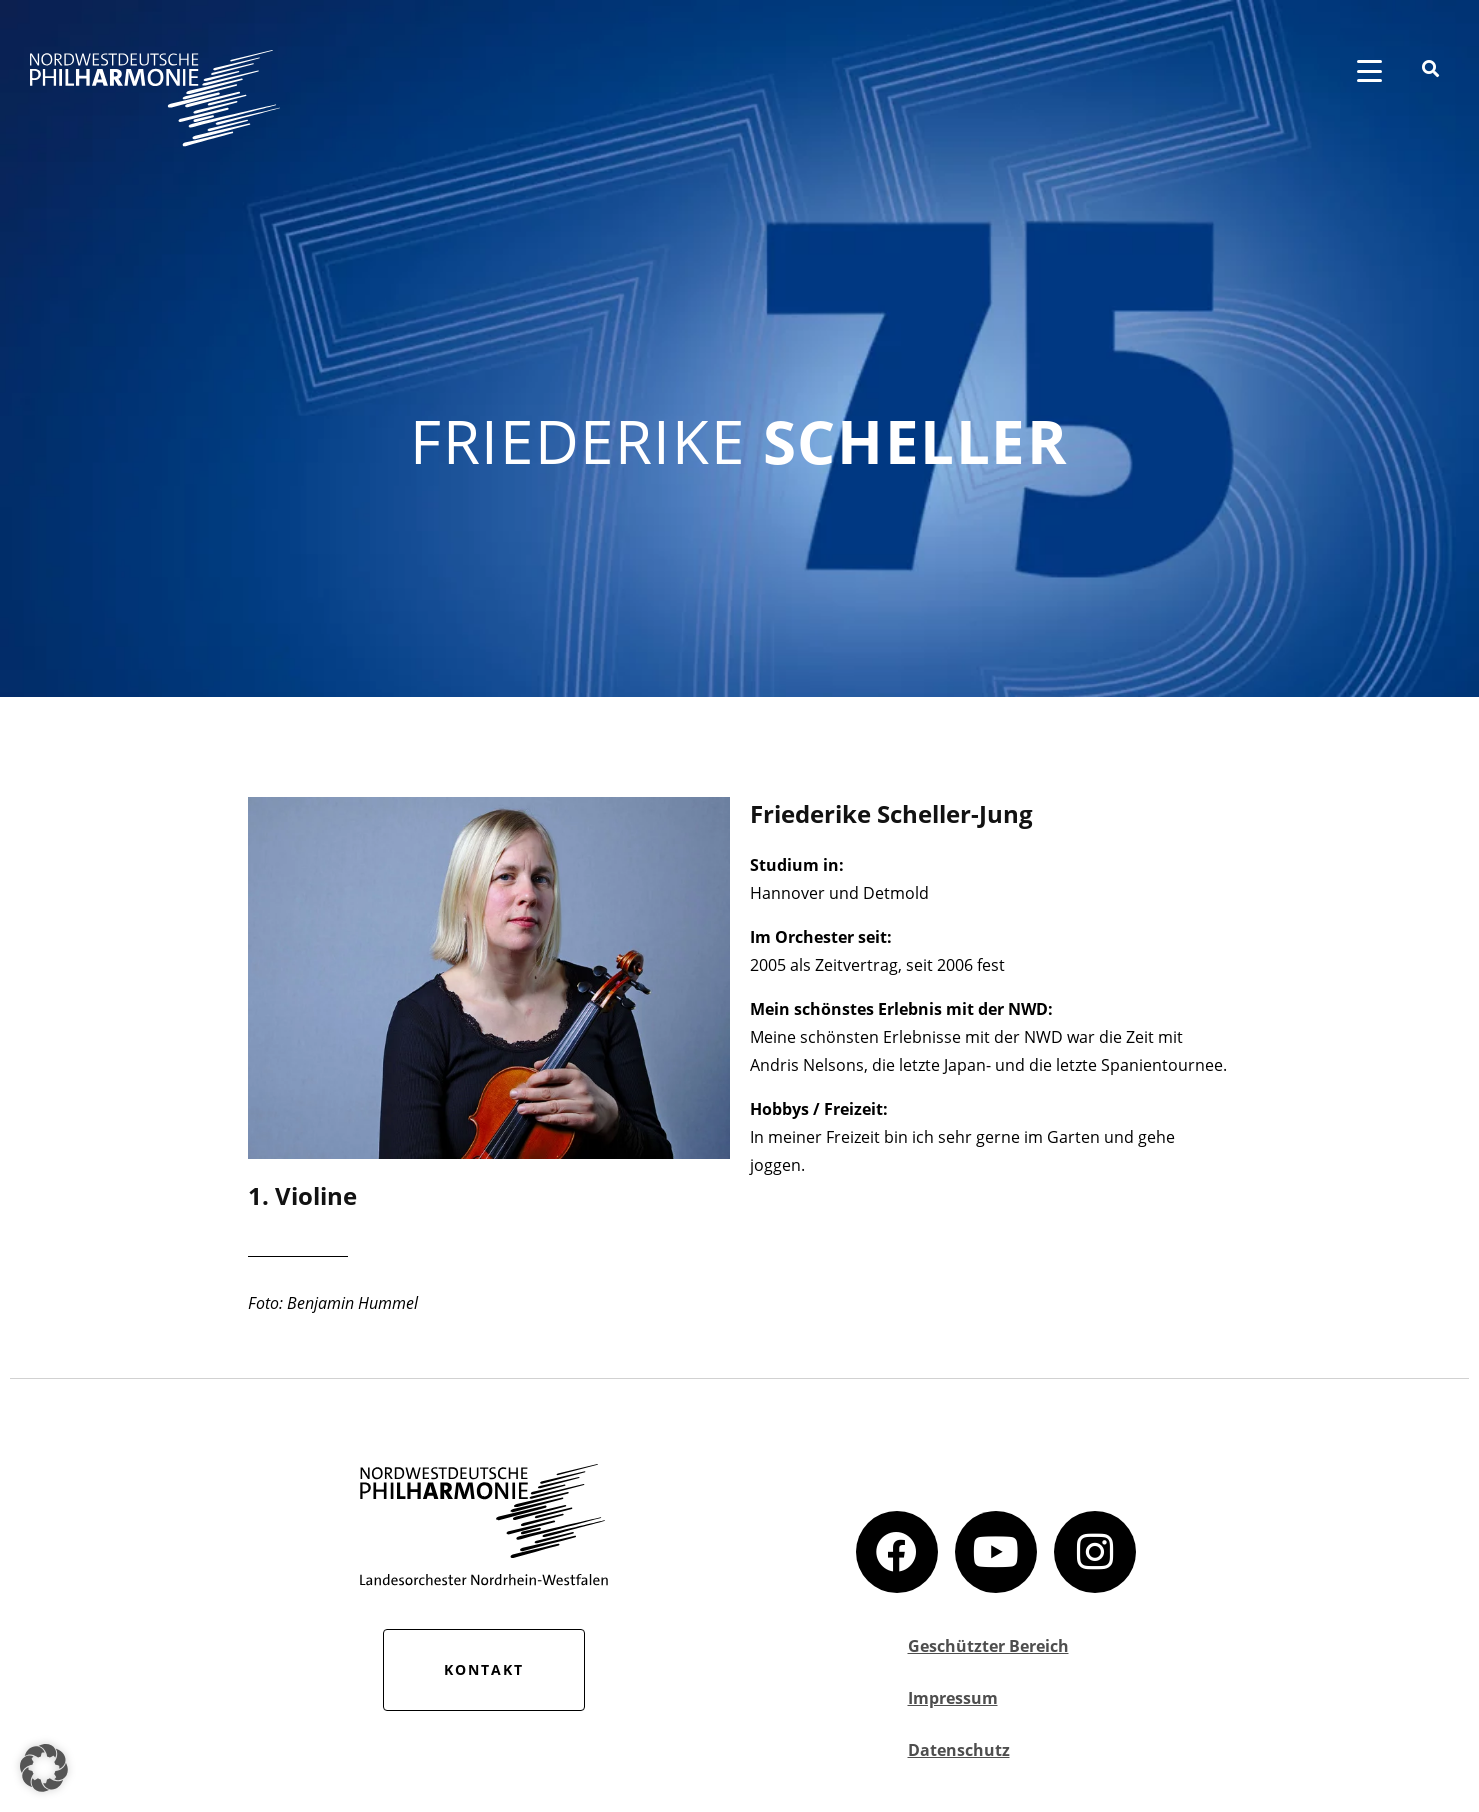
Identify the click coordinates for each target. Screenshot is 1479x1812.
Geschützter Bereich (988, 1646)
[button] (44, 1768)
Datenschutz (959, 1750)
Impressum (953, 1698)
